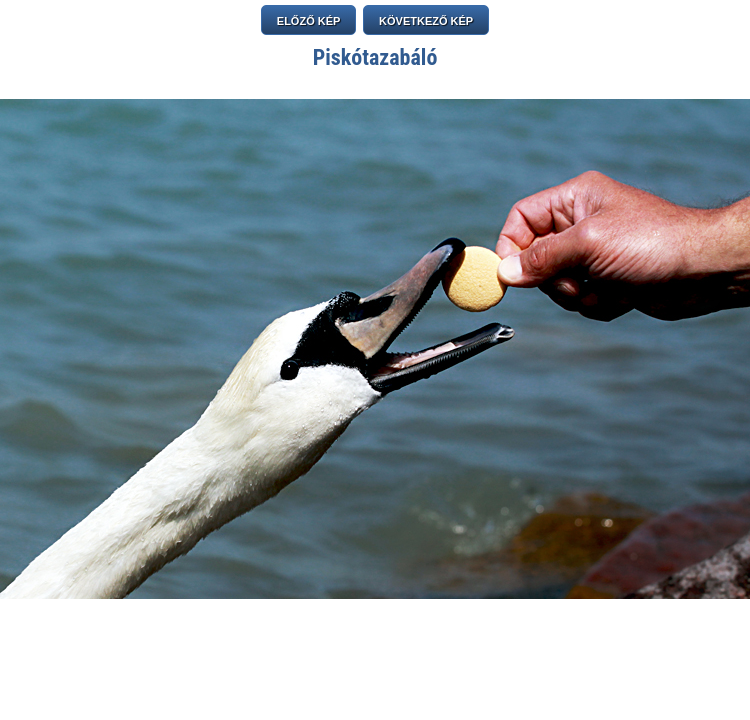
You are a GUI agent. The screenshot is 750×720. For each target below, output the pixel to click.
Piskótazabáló (375, 57)
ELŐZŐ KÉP (309, 21)
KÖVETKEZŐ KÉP (426, 21)
